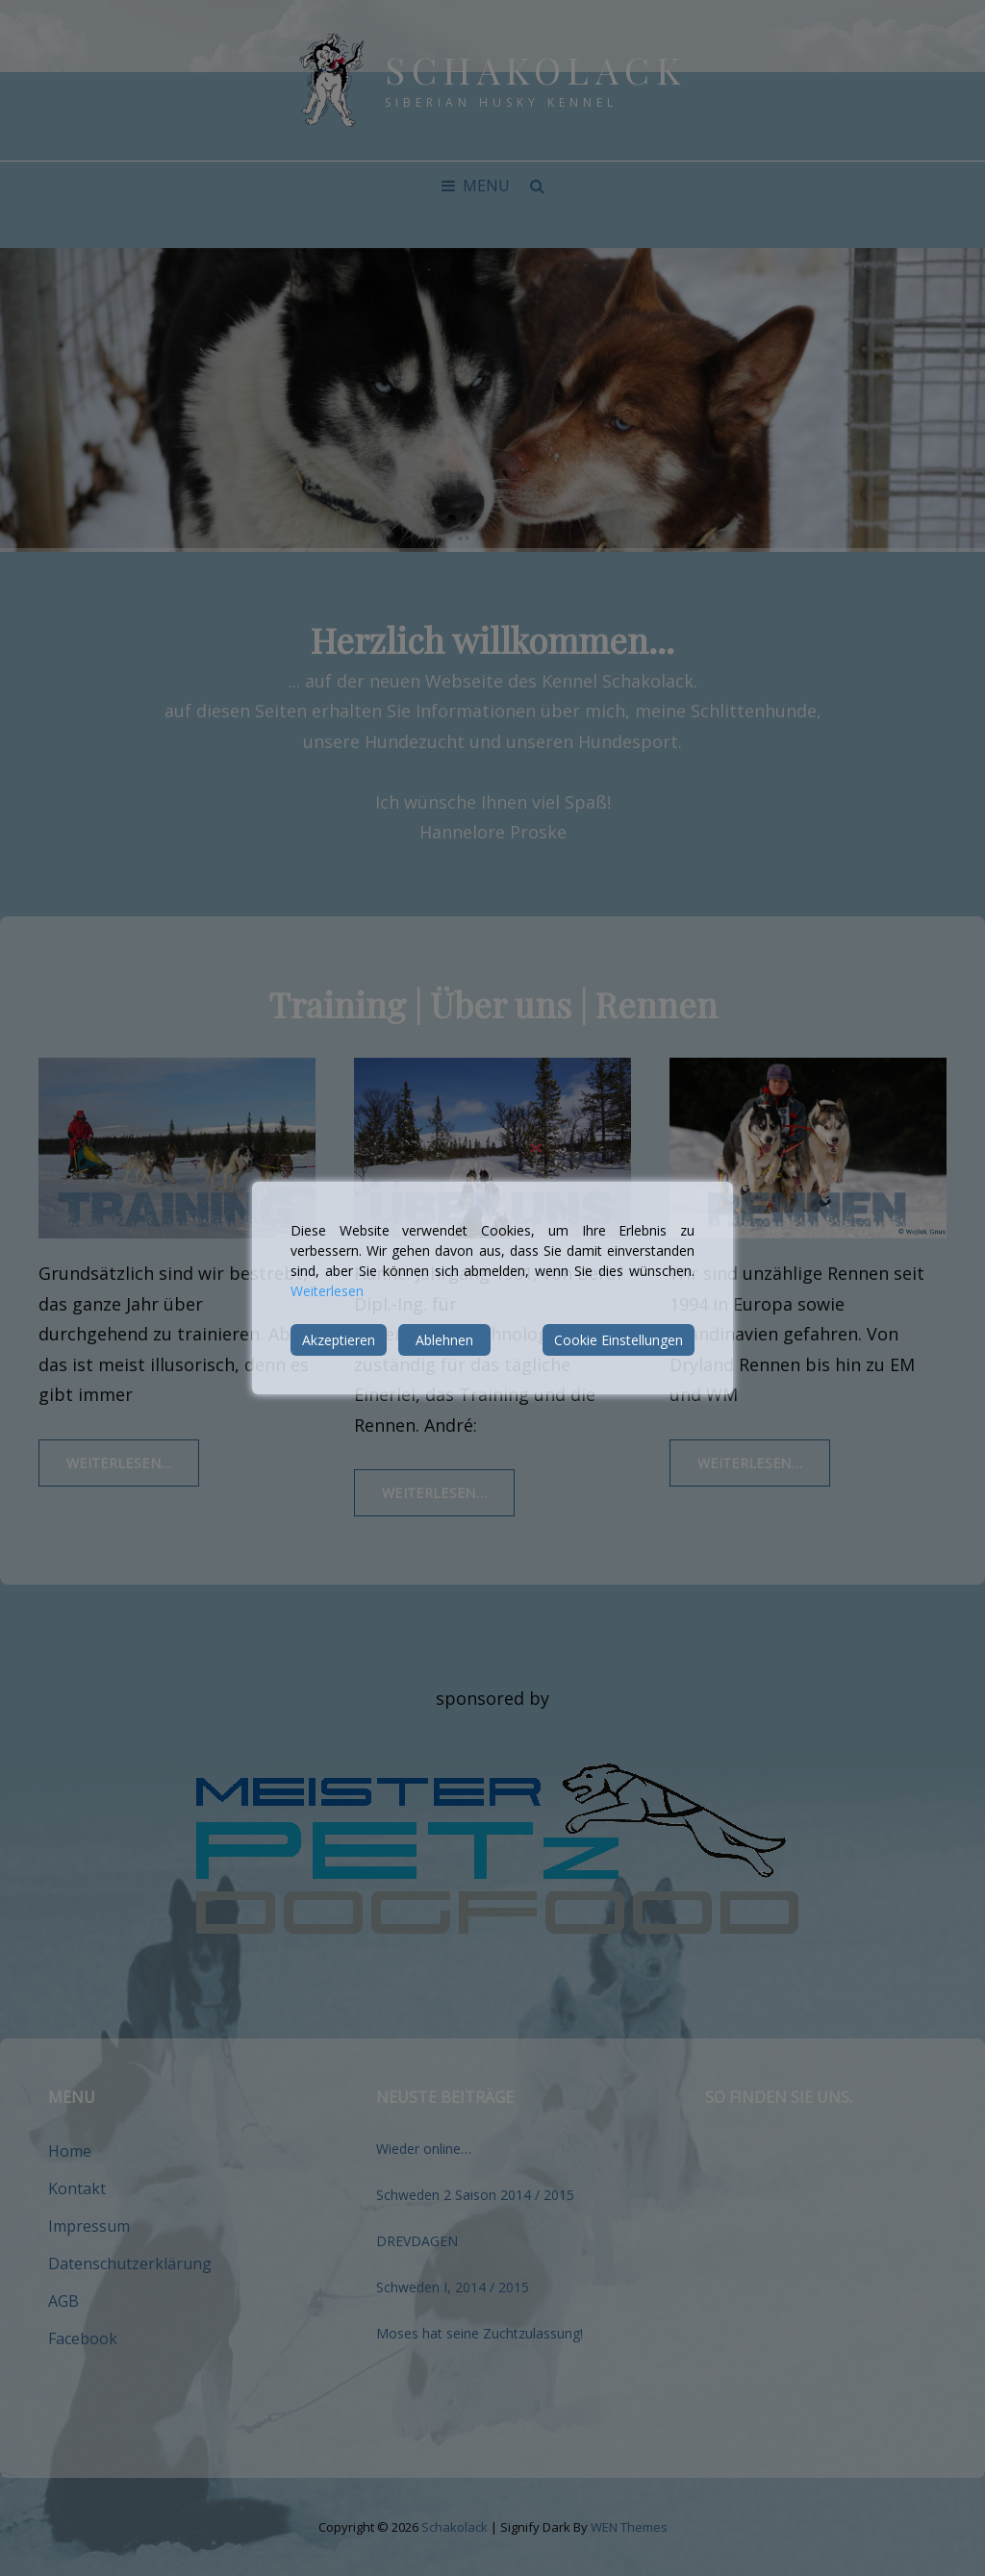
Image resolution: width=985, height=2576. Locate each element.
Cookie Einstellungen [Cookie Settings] (618, 1340)
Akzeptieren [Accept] (338, 1340)
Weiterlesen (327, 1291)
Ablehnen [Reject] (444, 1340)
